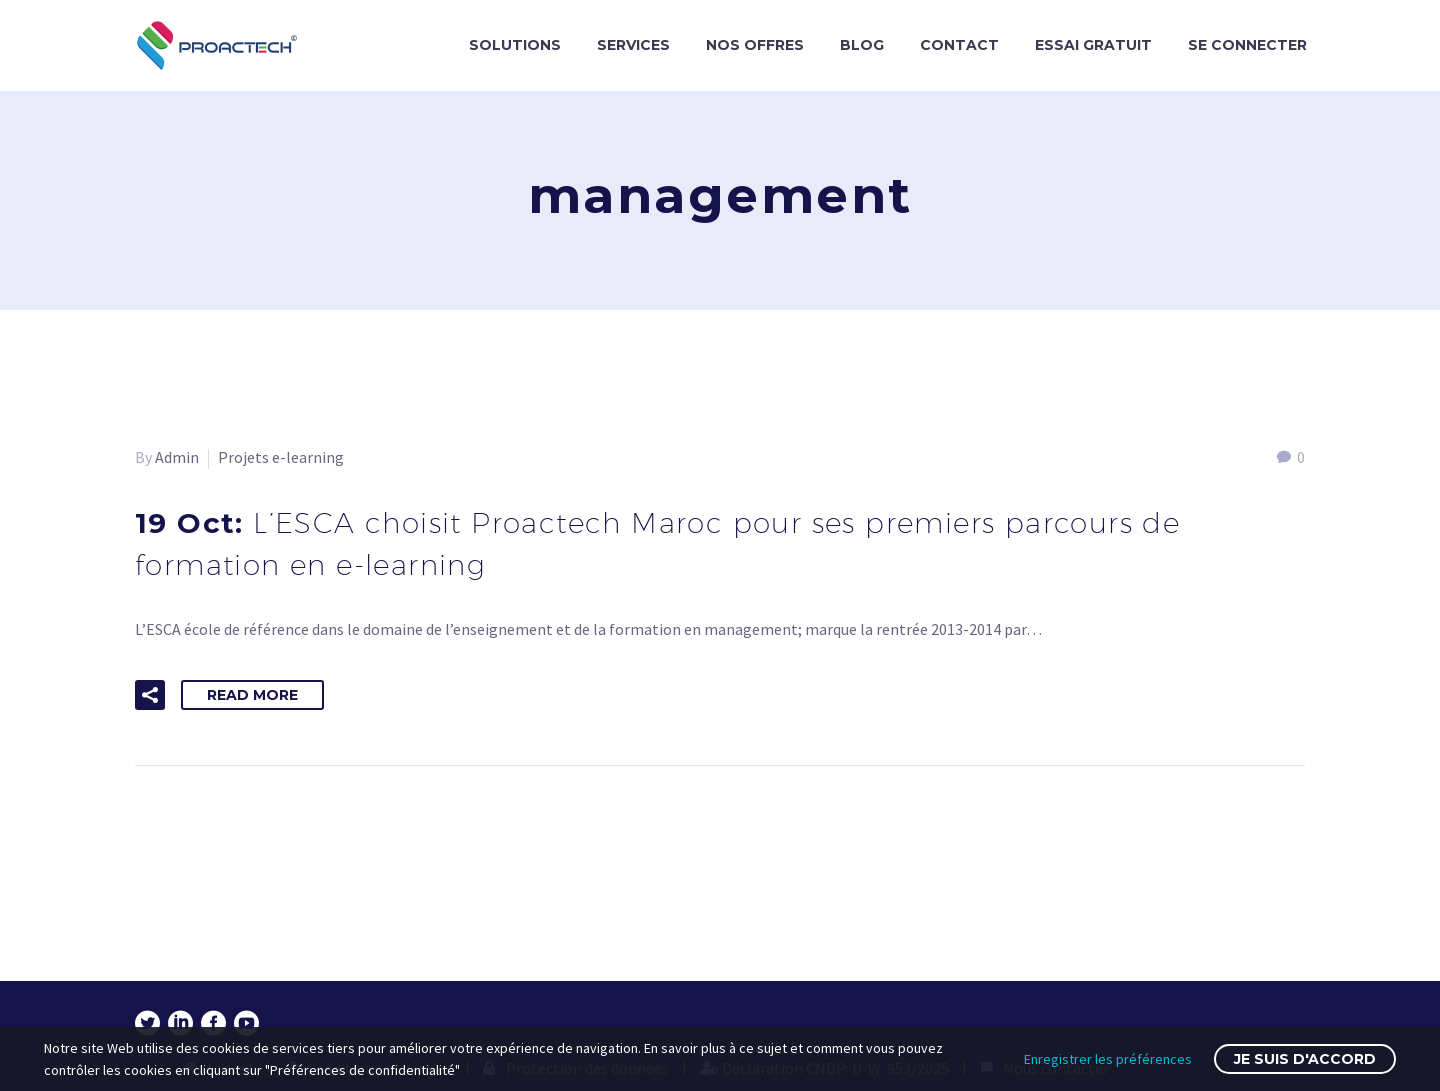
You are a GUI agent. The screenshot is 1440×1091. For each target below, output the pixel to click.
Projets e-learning (281, 457)
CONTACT (959, 45)
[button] (150, 695)
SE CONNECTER (1247, 45)
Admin (177, 457)
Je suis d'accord (1305, 1059)
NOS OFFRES (755, 45)
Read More (252, 695)
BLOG (862, 45)
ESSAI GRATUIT (1093, 45)
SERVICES (633, 45)
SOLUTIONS (515, 45)
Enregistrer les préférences (1108, 1059)
